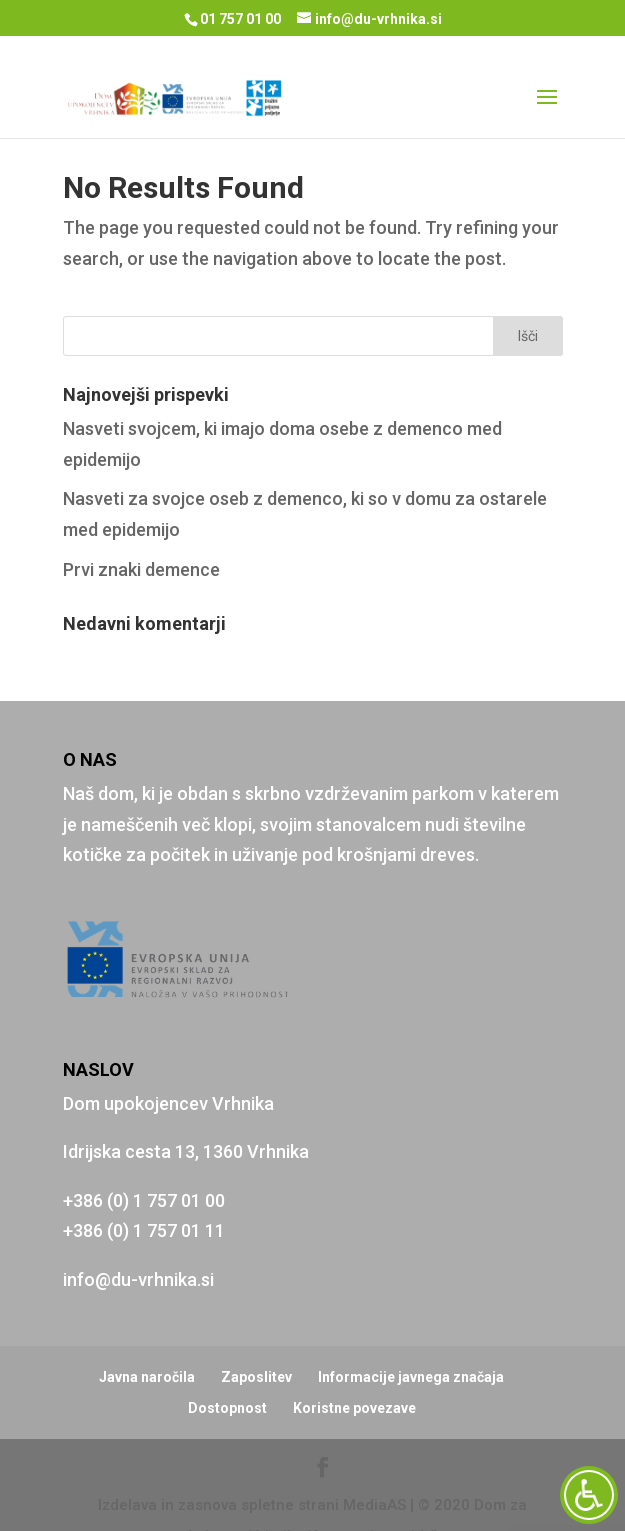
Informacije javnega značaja (411, 1342)
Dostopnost (227, 1373)
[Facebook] (323, 1434)
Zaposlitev (256, 1342)
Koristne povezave (354, 1373)
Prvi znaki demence (141, 534)
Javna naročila (147, 1342)
